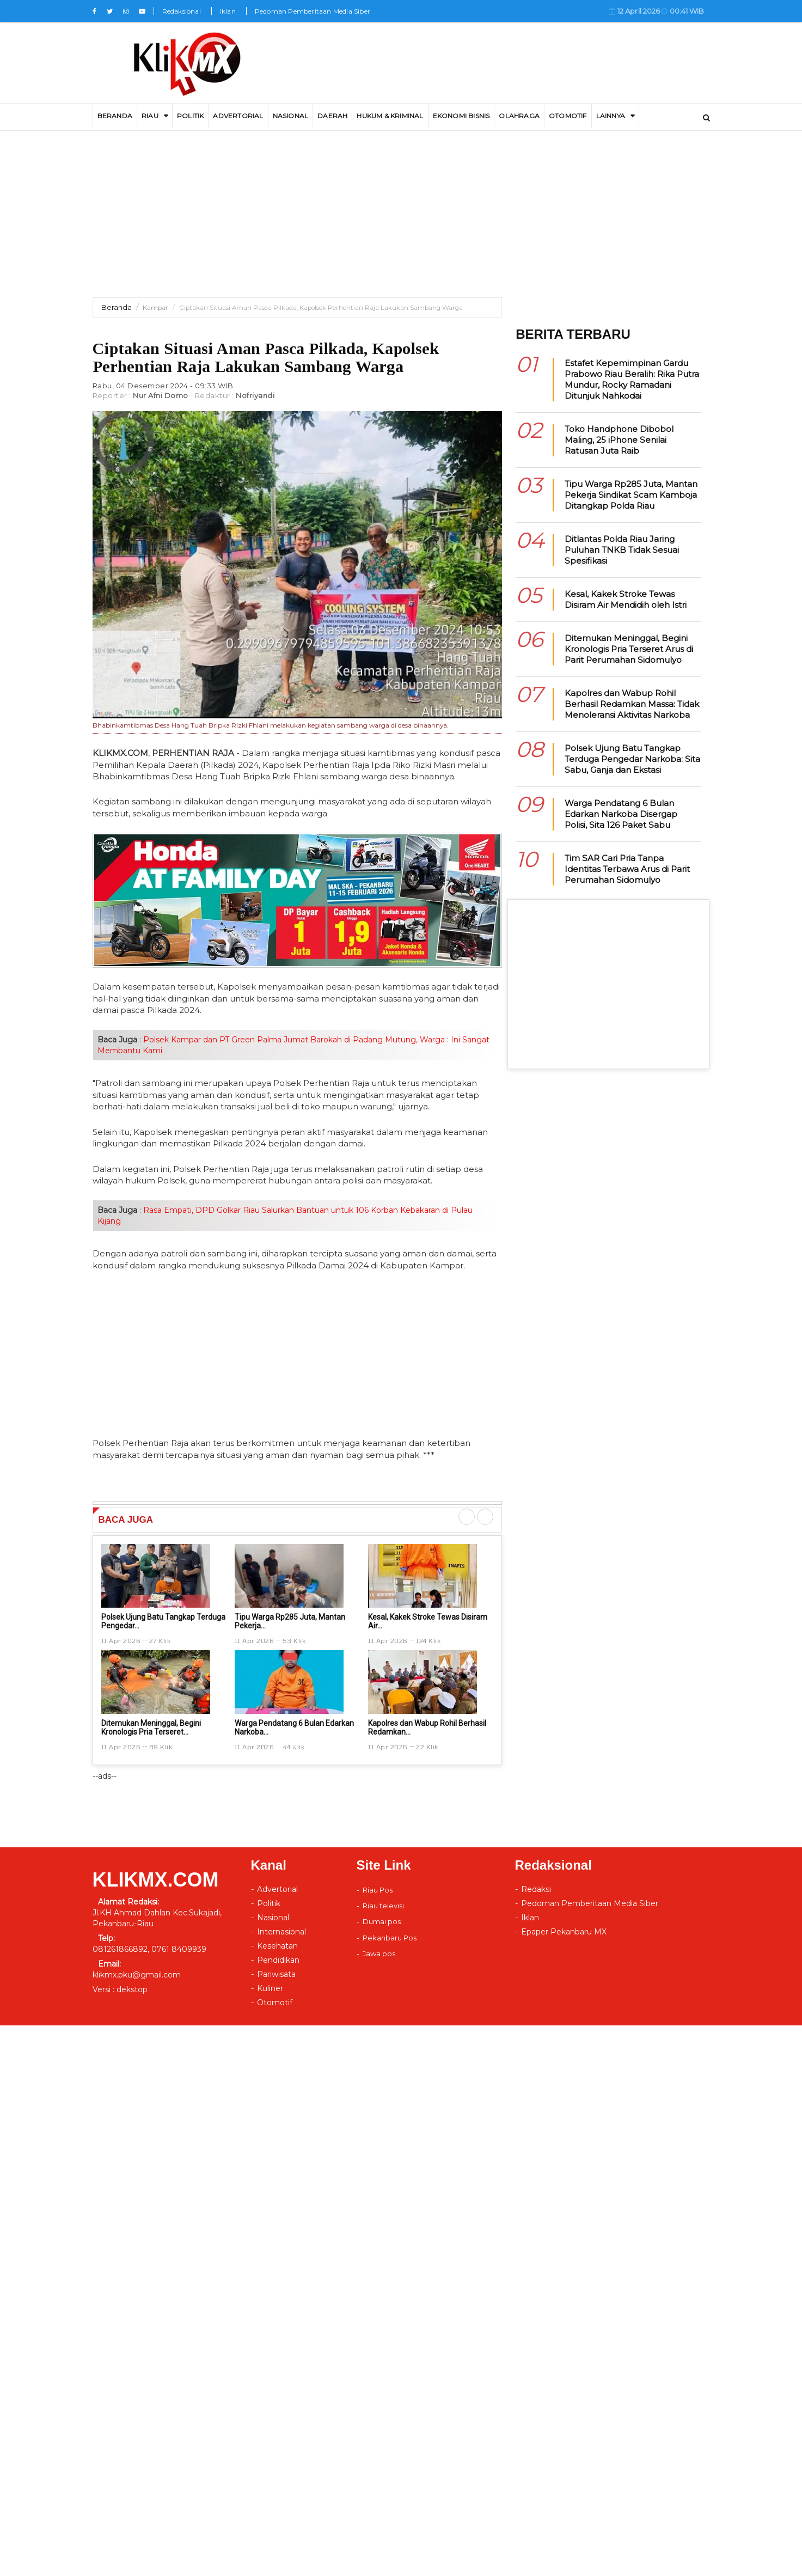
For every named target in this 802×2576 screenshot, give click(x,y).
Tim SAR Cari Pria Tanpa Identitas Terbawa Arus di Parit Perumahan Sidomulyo (627, 869)
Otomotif (568, 116)
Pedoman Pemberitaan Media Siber (312, 11)
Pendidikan (278, 1960)
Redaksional (181, 11)
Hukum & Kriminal (390, 116)
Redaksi (536, 1889)
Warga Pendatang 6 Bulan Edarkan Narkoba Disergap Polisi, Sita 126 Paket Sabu (621, 814)
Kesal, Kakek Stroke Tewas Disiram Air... (427, 1621)
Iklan (228, 11)
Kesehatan (277, 1946)
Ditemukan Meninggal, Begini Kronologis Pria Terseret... (151, 1727)
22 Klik (427, 1746)
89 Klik (161, 1746)
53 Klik (294, 1640)
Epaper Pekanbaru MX (564, 1932)
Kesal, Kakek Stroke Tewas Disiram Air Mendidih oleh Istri (626, 599)
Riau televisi (383, 1905)
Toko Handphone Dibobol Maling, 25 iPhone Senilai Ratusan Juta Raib (619, 440)
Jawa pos (379, 1953)
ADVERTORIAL (238, 116)
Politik (190, 116)
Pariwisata (276, 1974)
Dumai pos (382, 1921)
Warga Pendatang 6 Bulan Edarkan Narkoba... (294, 1727)
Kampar (155, 308)
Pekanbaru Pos (390, 1937)
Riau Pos (378, 1889)
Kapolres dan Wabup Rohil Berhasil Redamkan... (427, 1727)
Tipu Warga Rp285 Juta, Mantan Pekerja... (290, 1621)
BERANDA (114, 116)
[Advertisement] (401, 221)
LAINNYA (610, 116)
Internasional (281, 1932)
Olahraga (519, 116)
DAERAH (332, 116)
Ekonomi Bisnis (461, 116)
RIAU (150, 116)
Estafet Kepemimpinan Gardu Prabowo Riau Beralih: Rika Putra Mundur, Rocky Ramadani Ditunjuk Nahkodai (632, 379)
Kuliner (270, 1988)
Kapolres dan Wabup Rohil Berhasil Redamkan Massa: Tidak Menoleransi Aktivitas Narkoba (632, 704)
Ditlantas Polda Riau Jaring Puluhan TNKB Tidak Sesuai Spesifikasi (622, 550)
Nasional (291, 116)
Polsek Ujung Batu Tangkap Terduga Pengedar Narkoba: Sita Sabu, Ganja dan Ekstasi (632, 759)
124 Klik (428, 1640)
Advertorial (277, 1889)
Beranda (116, 307)
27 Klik (160, 1640)
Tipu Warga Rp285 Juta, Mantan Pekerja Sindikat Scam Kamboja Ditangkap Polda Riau (631, 495)
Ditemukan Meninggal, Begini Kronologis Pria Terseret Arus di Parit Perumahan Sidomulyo (629, 649)
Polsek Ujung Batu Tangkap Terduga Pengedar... (163, 1621)
